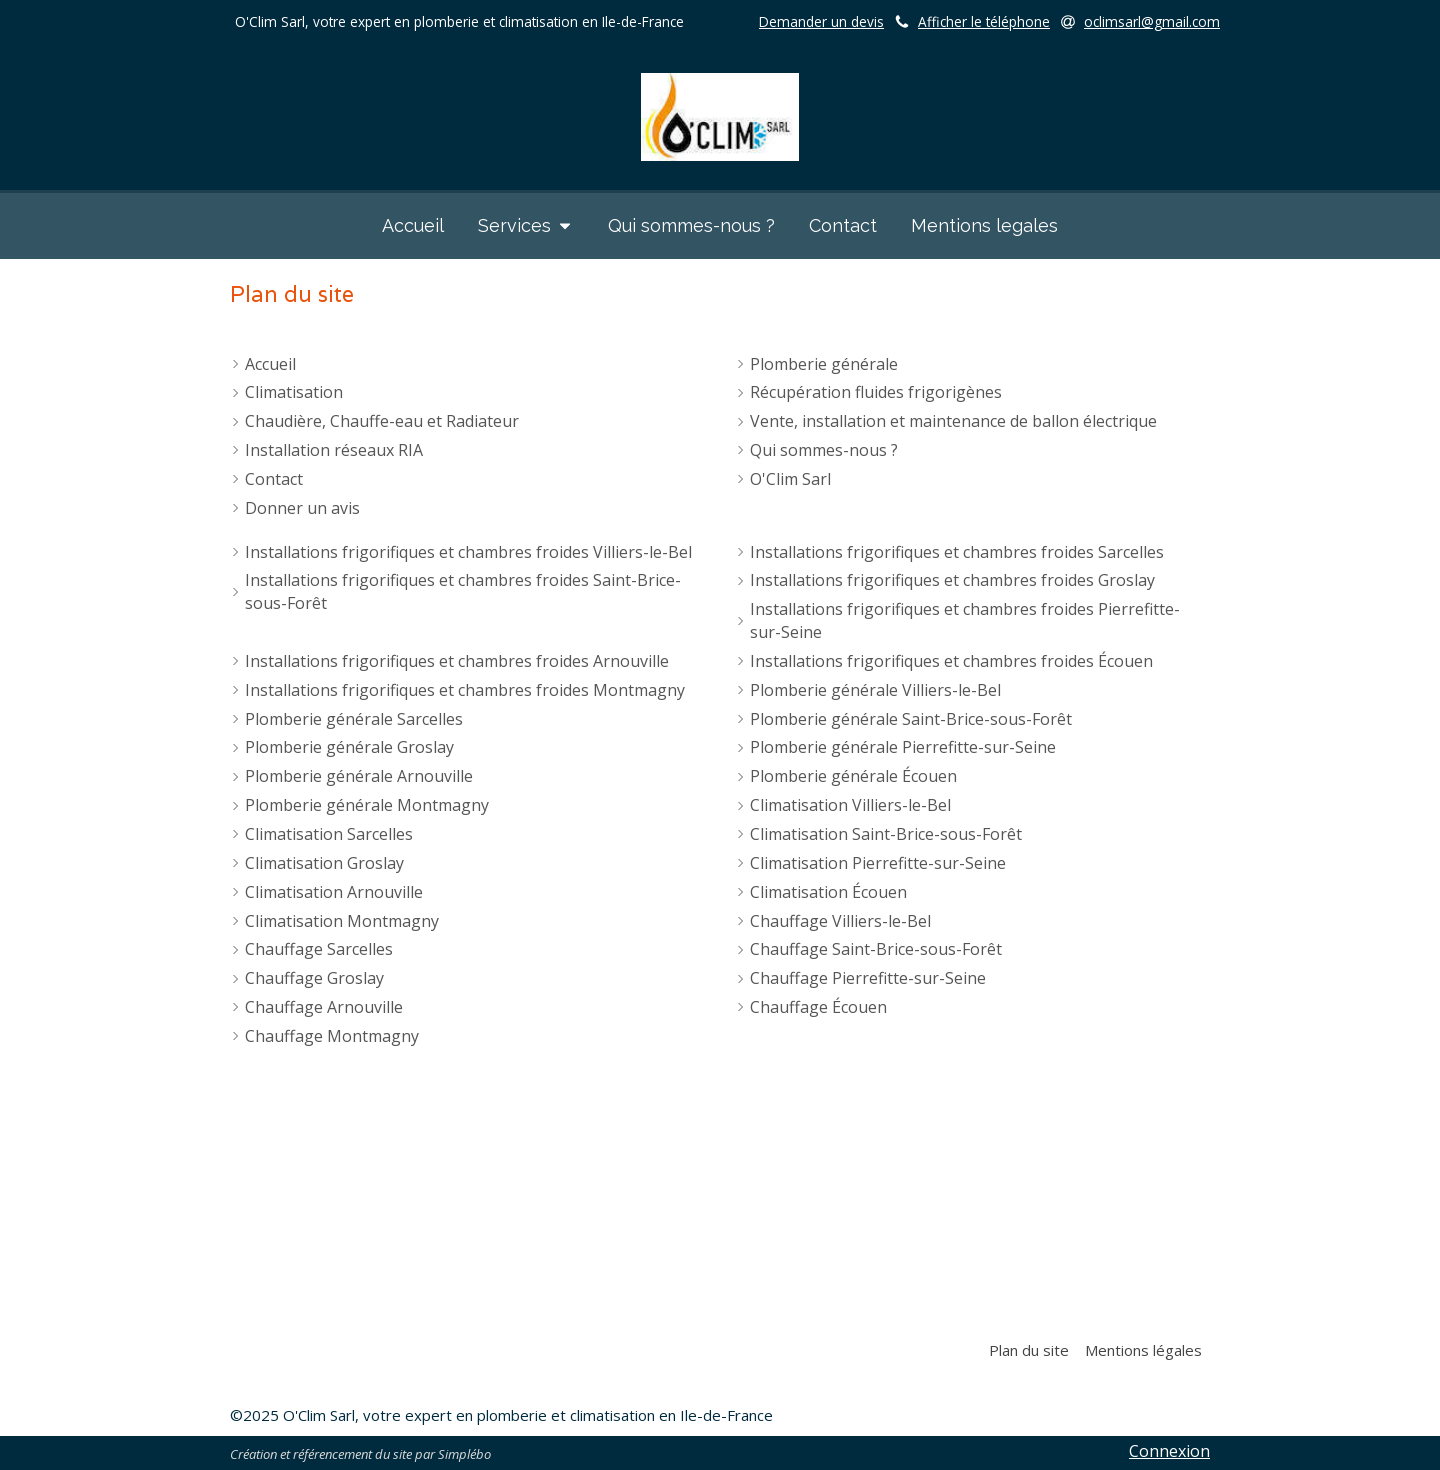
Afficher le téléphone (984, 21)
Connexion (1169, 1451)
